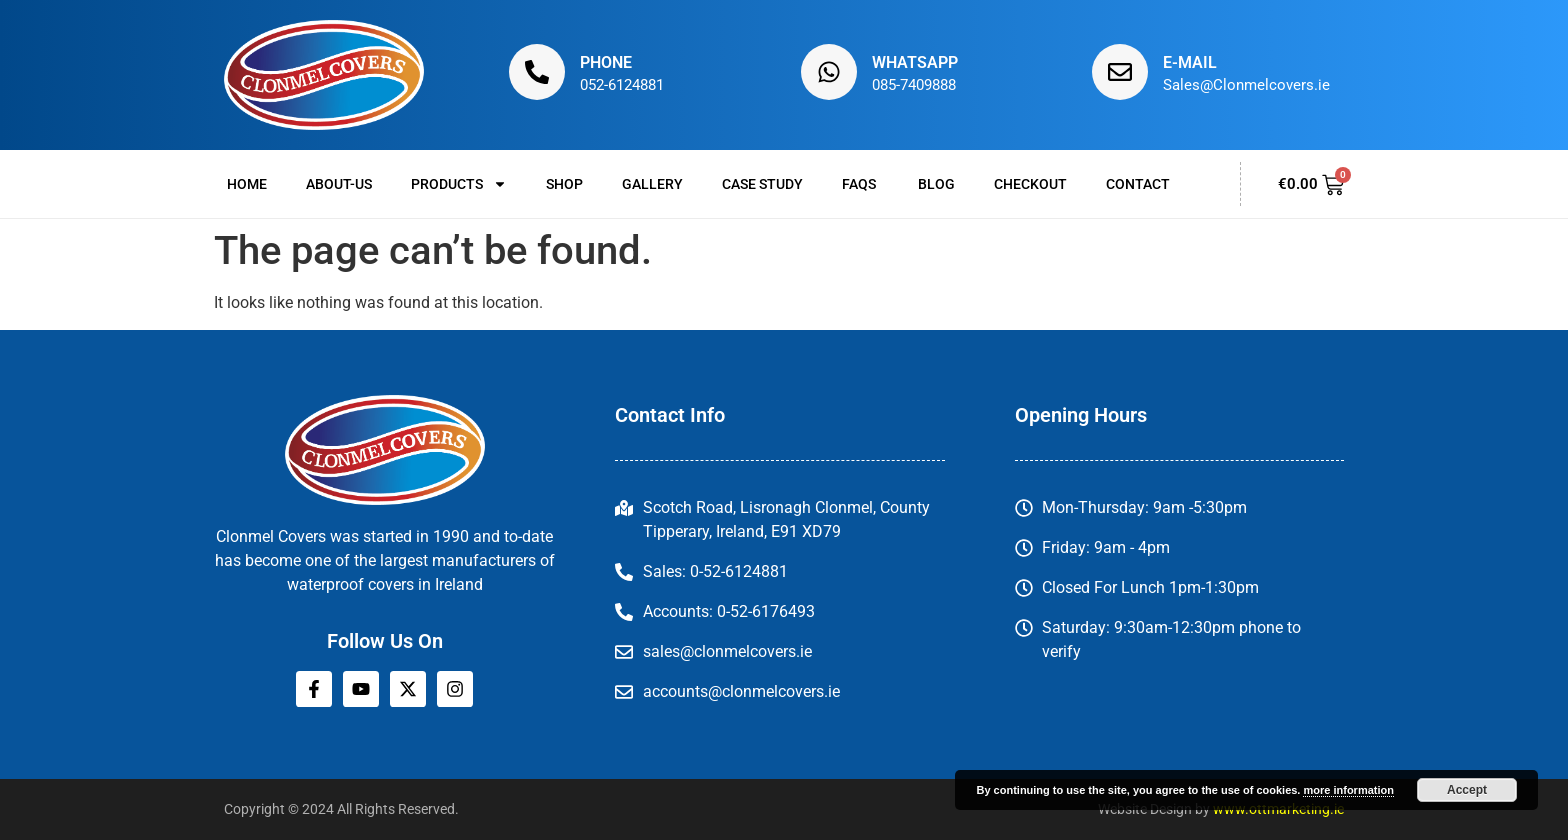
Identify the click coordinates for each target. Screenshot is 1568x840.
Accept (1467, 790)
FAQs (860, 184)
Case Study (762, 184)
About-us (339, 184)
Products (459, 184)
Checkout (1030, 184)
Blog (936, 184)
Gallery (652, 184)
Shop (564, 184)
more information (1348, 790)
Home (247, 184)
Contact (1138, 184)
